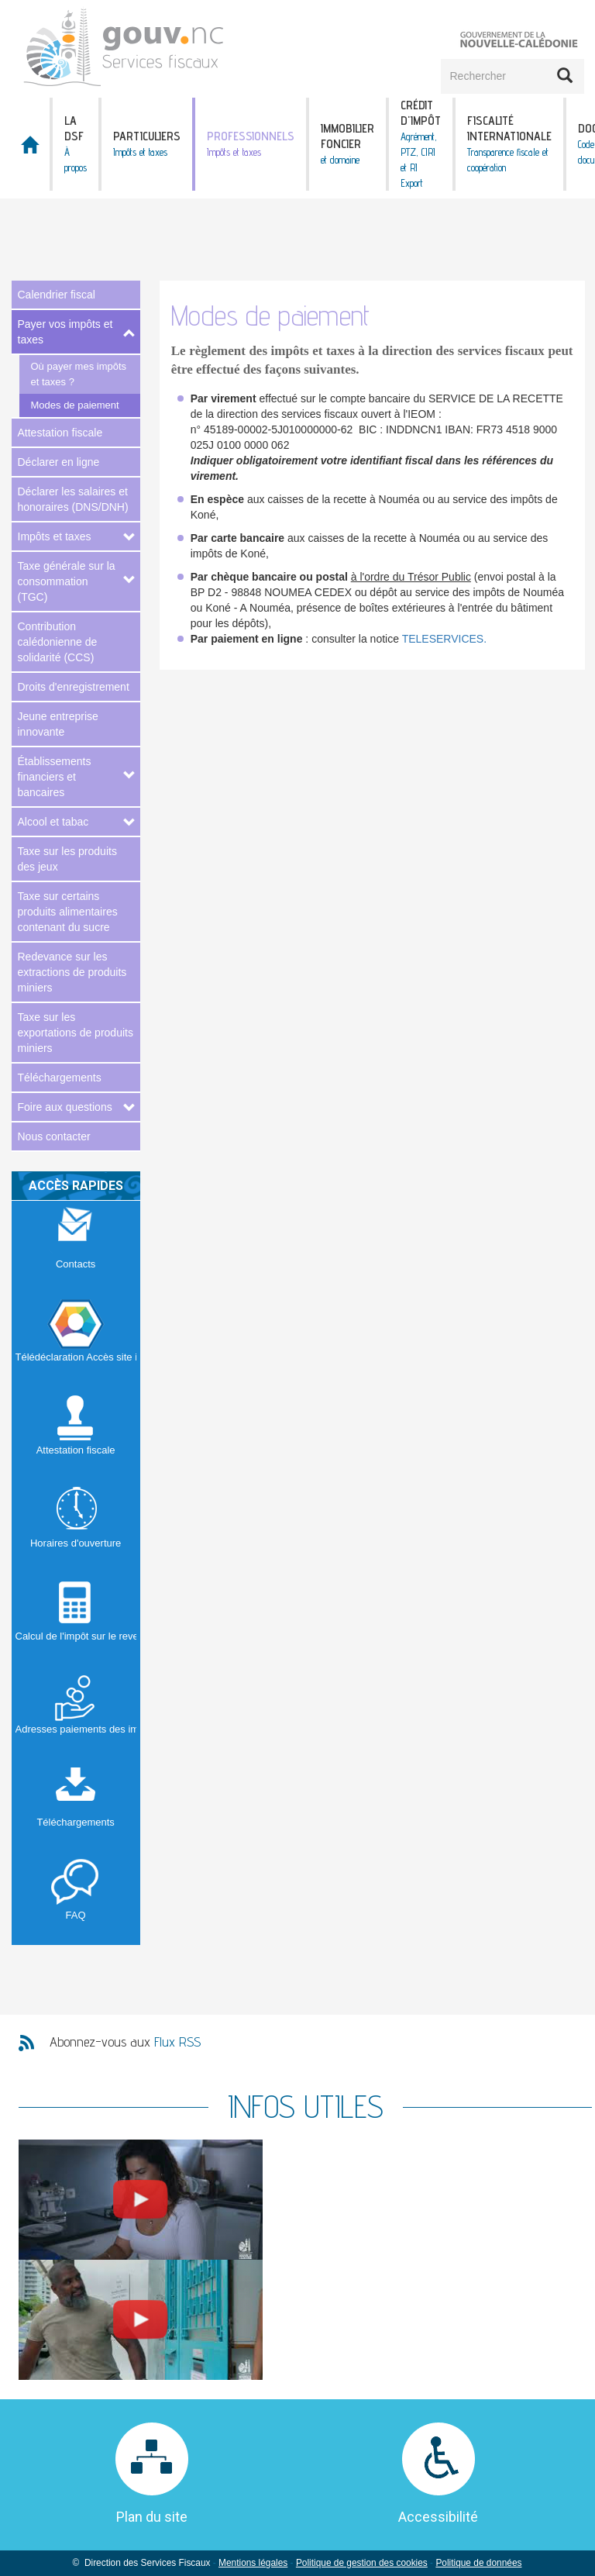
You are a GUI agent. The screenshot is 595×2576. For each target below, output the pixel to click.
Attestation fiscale (60, 432)
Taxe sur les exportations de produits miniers (75, 1032)
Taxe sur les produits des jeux (67, 859)
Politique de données (478, 2562)
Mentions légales (252, 2562)
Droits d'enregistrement (73, 687)
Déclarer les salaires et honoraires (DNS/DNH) (73, 499)
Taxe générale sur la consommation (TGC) (66, 581)
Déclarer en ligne (59, 462)
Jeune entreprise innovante (58, 724)
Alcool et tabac (53, 822)
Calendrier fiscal (56, 294)
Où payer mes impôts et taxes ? (79, 374)
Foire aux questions (65, 1107)
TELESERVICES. (444, 639)
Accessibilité (438, 2517)
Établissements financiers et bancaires (54, 776)
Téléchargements (59, 1077)
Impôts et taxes (54, 536)
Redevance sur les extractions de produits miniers (72, 972)
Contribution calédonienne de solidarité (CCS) (58, 642)
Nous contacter (54, 1136)
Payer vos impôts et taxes (65, 332)
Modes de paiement (75, 405)
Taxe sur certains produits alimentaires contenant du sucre (68, 911)
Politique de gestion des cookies (362, 2562)
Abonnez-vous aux (125, 2041)
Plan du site (151, 2517)
